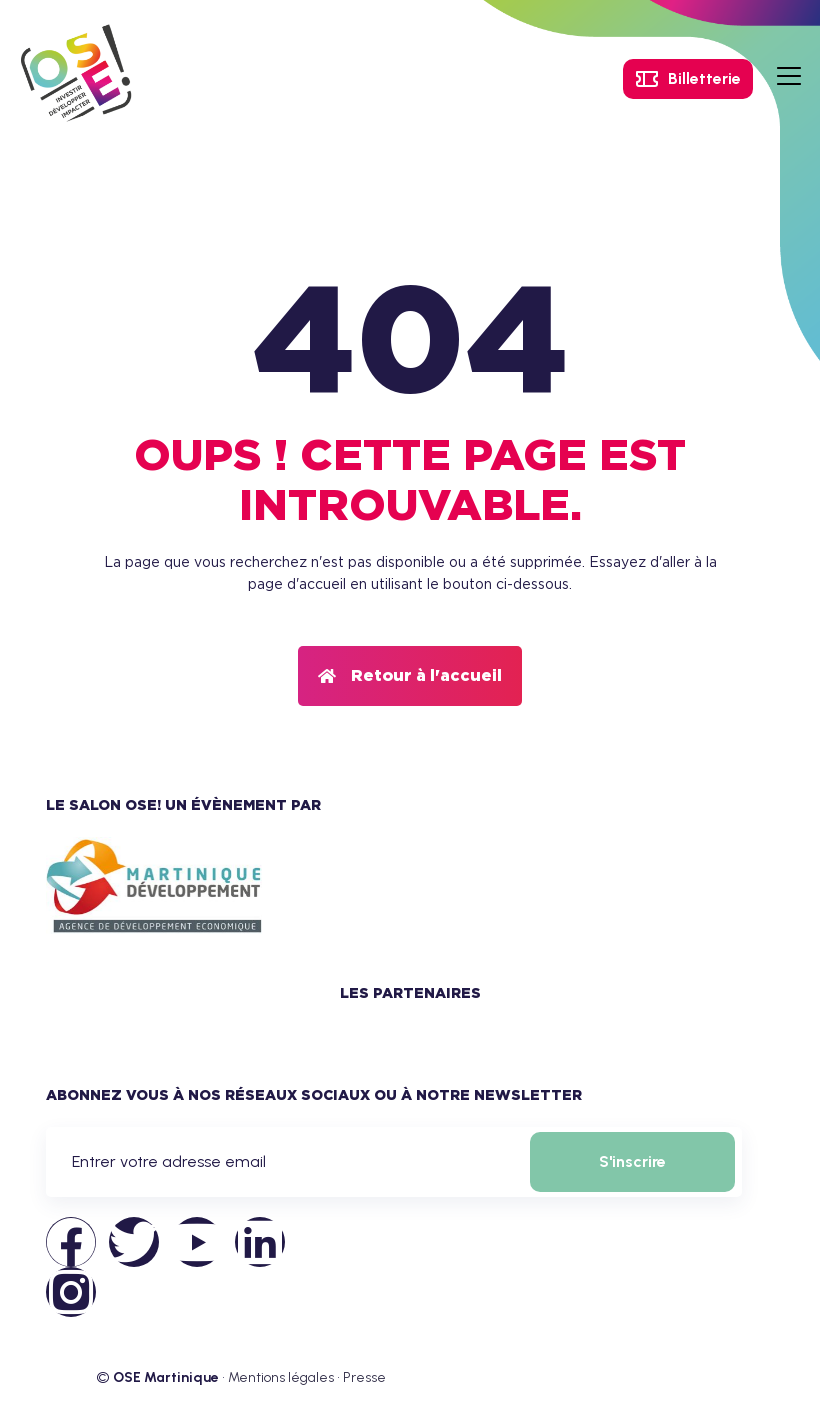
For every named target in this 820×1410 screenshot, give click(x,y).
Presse (364, 1377)
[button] (410, 676)
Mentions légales (281, 1377)
